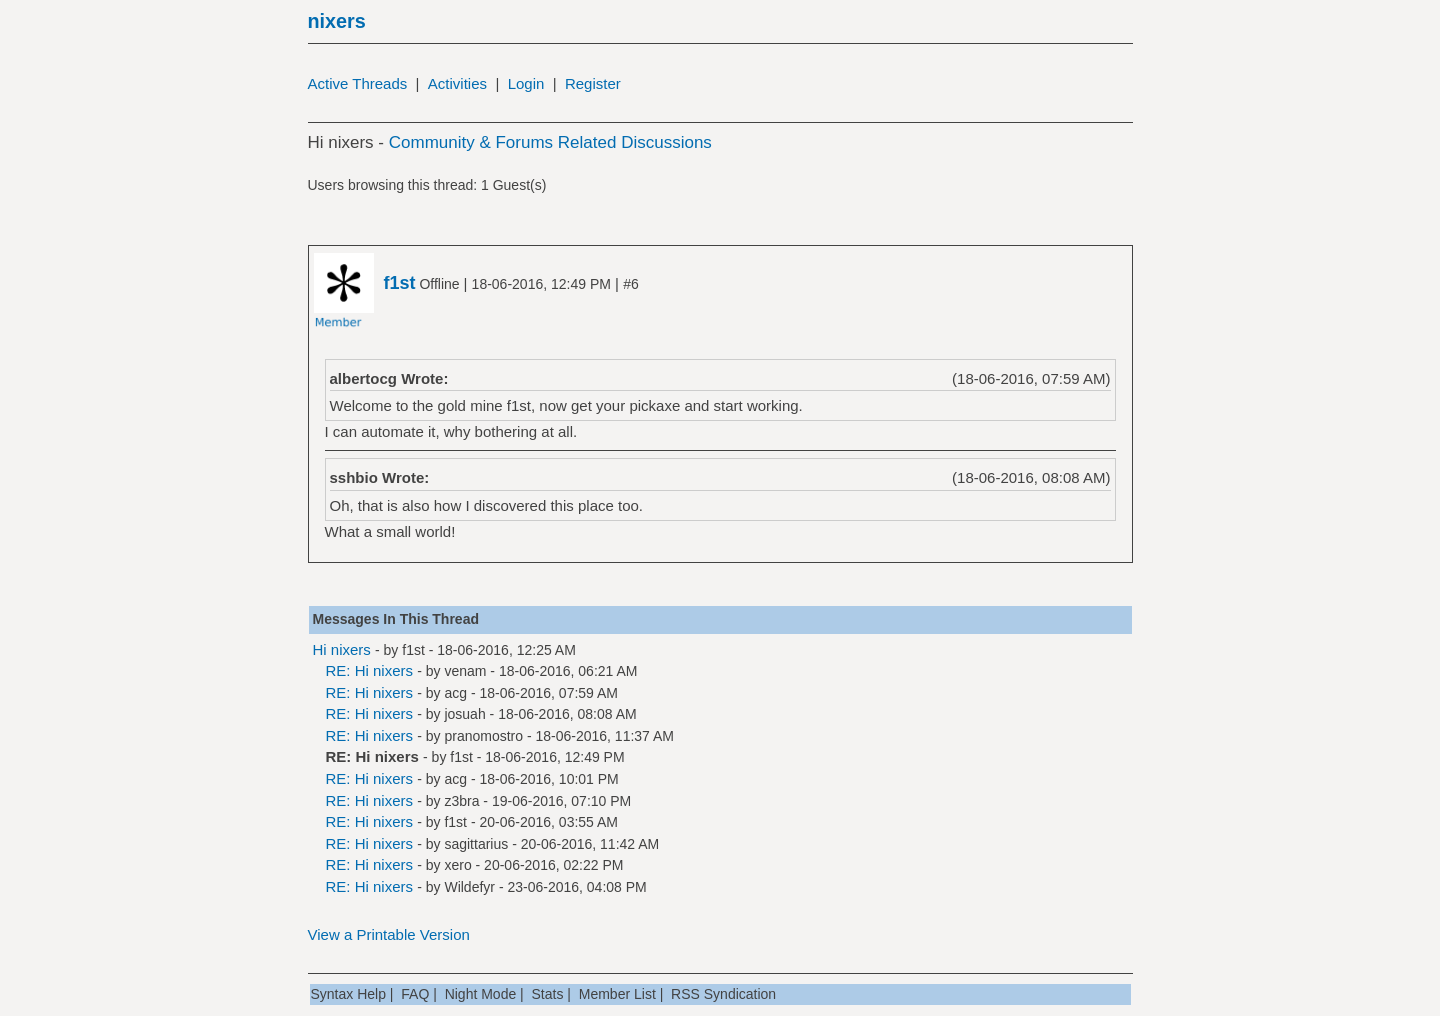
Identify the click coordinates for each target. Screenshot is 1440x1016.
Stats (548, 994)
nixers (337, 21)
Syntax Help (348, 994)
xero (457, 865)
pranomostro (483, 736)
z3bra (461, 801)
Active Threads (358, 83)
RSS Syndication (723, 994)
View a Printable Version (389, 934)
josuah (464, 714)
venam (465, 671)
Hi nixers (342, 649)
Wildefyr (469, 887)
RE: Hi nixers (370, 670)
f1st (413, 650)
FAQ (415, 994)
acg (455, 693)
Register (593, 83)
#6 (631, 284)
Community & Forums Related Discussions (550, 142)
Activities (457, 83)
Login (526, 83)
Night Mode (481, 994)
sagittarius (476, 844)
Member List (617, 994)
